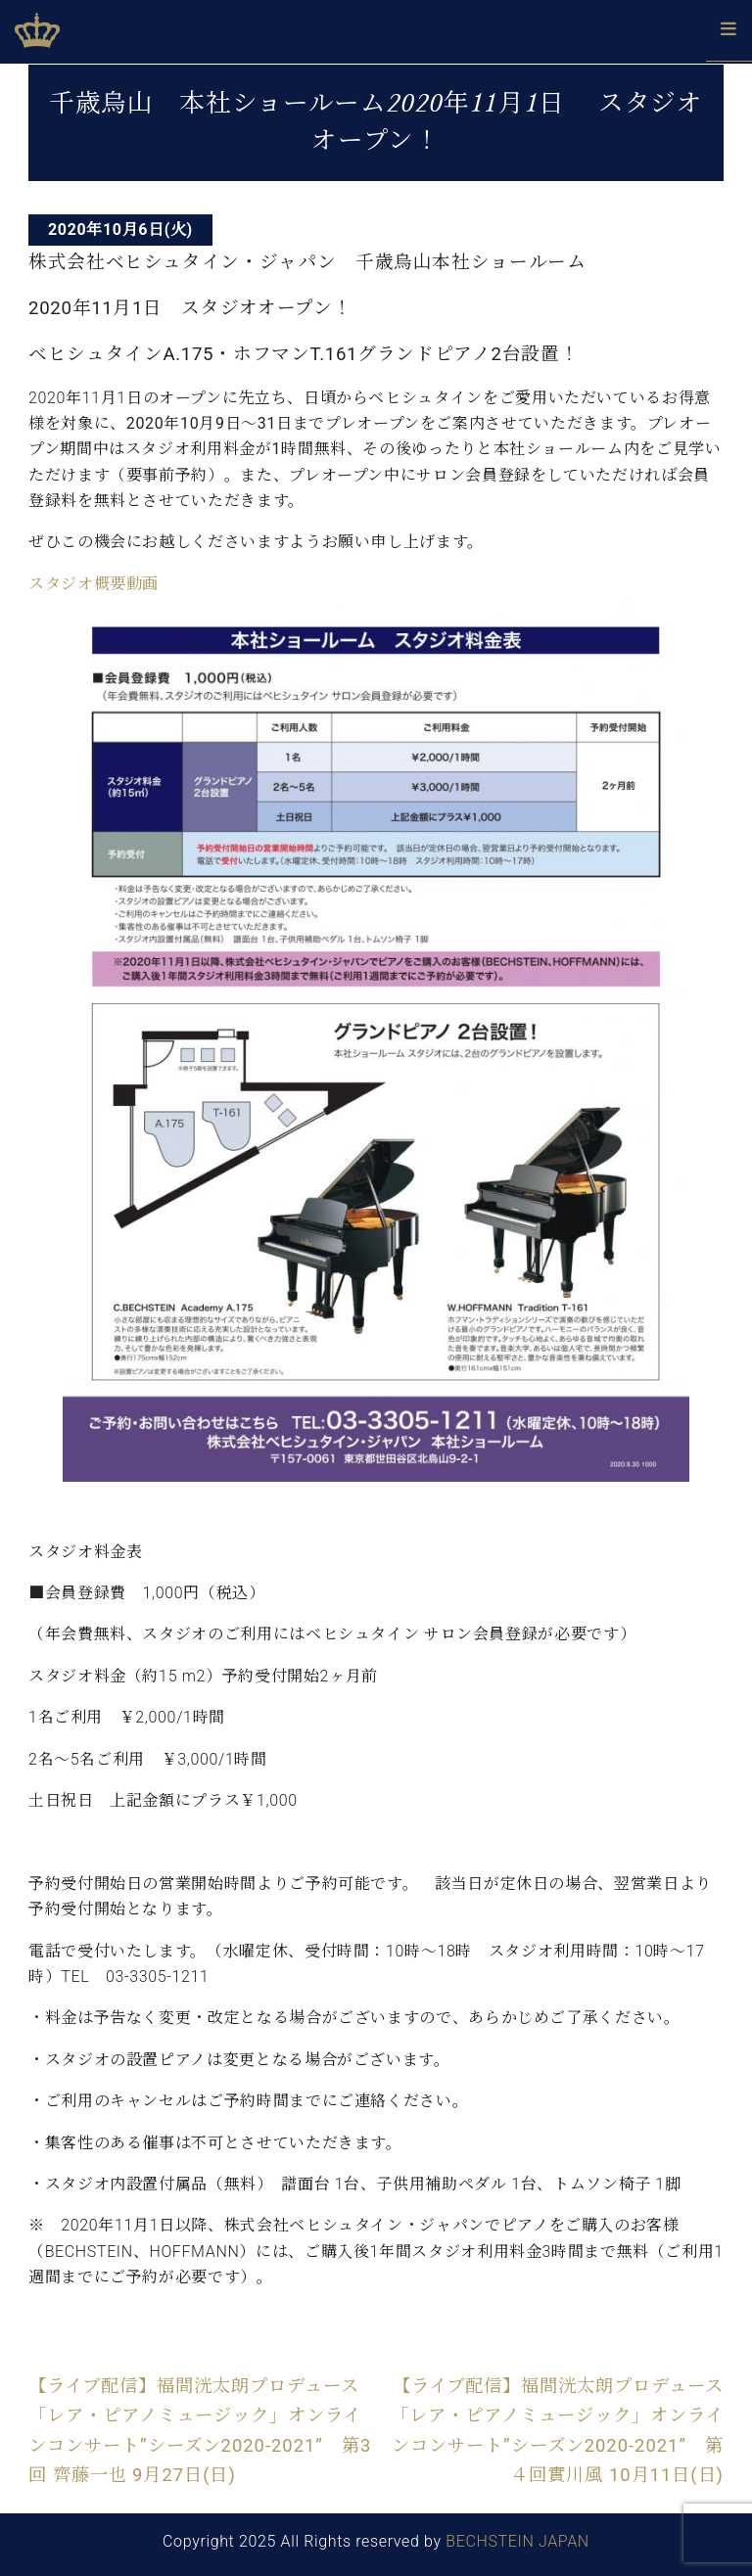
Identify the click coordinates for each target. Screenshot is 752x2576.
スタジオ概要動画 (93, 584)
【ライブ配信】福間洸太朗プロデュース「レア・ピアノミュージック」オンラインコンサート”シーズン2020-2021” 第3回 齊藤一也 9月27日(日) (199, 2430)
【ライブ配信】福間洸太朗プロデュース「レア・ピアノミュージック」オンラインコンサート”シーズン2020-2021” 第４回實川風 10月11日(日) (557, 2430)
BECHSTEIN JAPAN (517, 2541)
